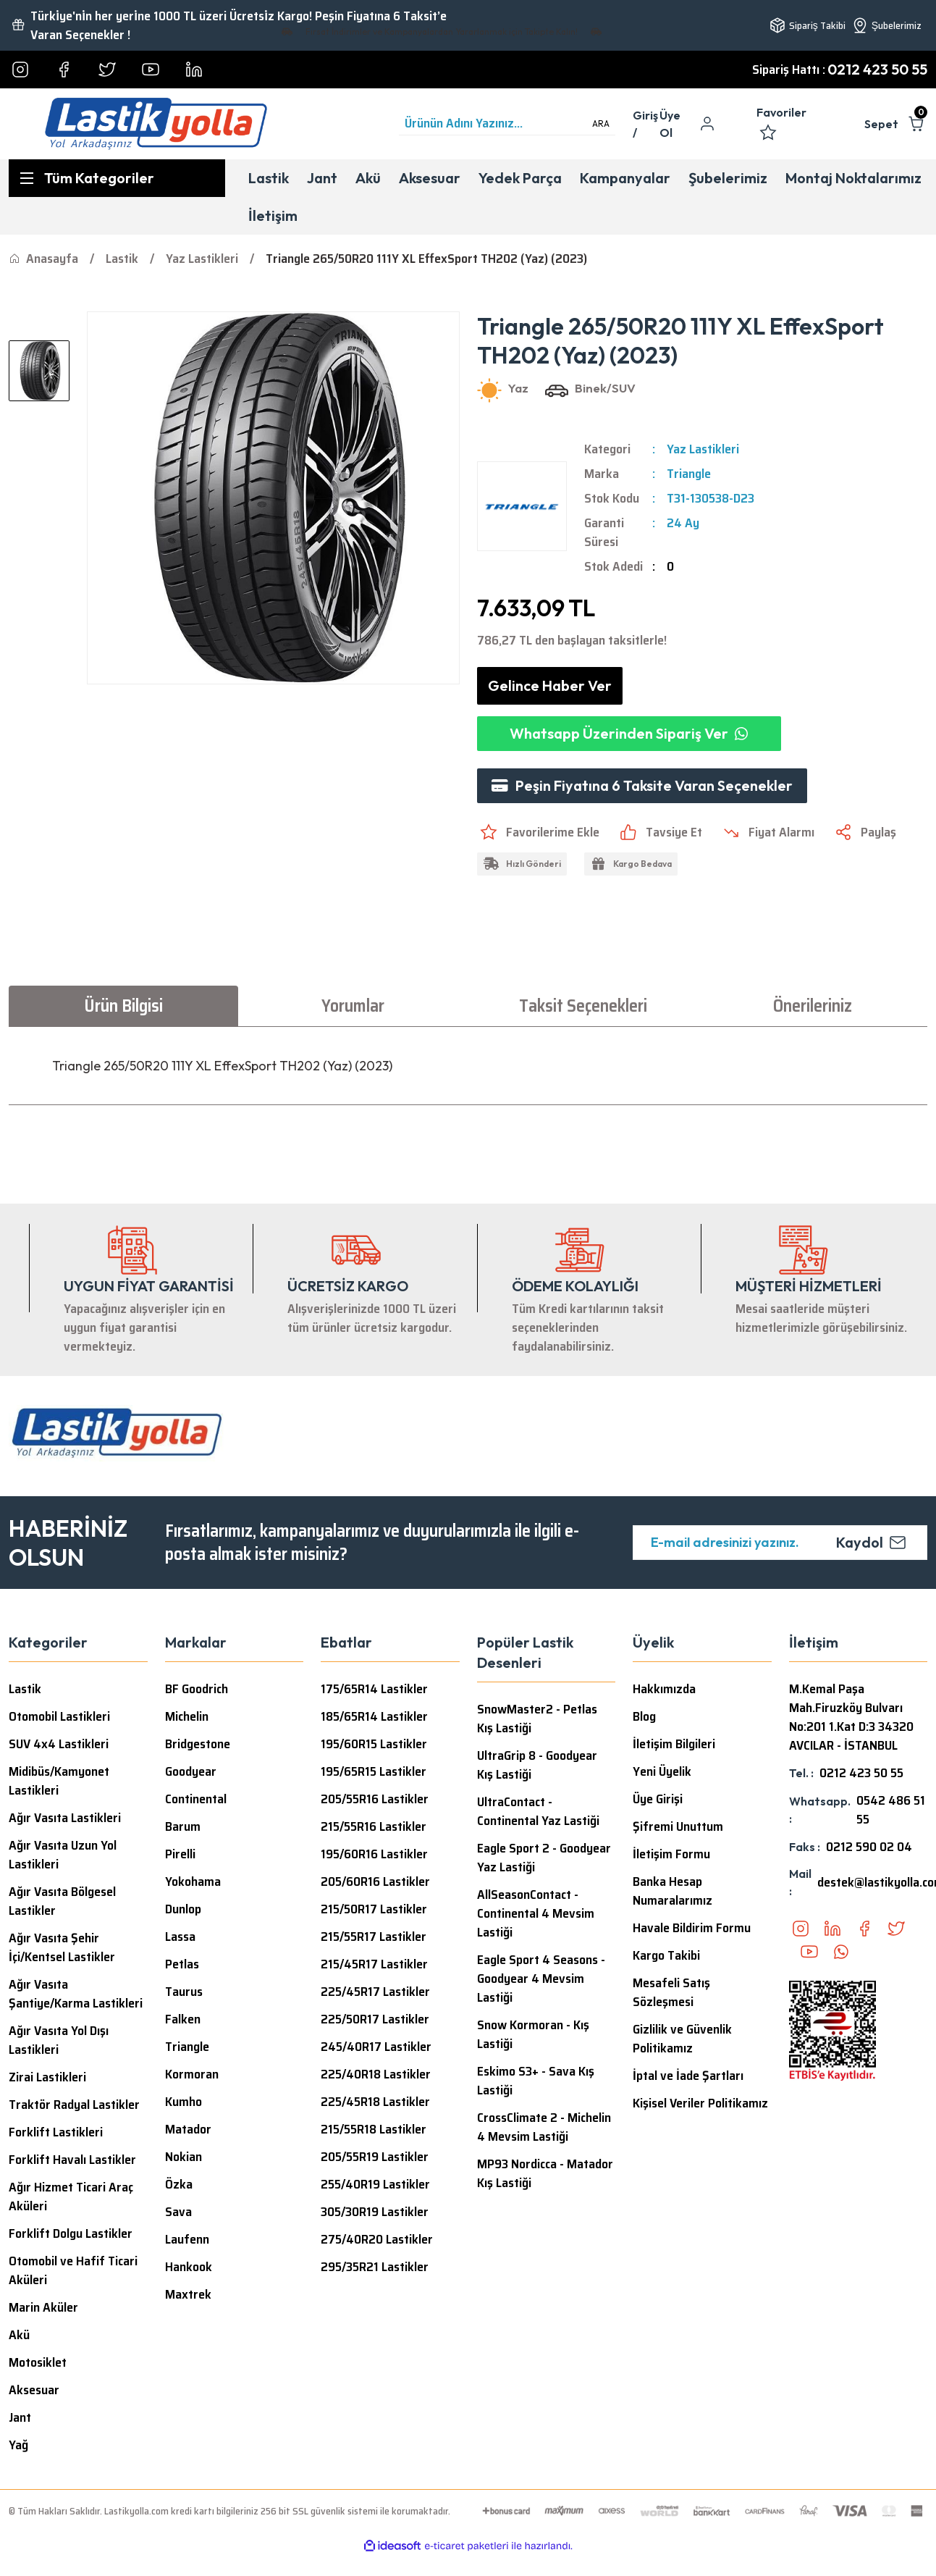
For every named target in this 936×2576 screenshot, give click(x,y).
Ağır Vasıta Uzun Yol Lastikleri (63, 1855)
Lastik (25, 1688)
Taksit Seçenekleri (583, 1006)
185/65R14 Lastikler (374, 1716)
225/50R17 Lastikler (375, 2019)
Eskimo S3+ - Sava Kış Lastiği (535, 2080)
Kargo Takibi (666, 1955)
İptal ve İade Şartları (688, 2075)
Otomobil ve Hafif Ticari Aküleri (73, 2270)
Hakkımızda (664, 1688)
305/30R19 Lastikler (375, 2211)
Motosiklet (38, 2362)
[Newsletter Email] (780, 1542)
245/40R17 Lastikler (376, 2046)
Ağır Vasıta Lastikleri (65, 1817)
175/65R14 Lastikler (374, 1688)
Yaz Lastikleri (703, 449)
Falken (183, 2019)
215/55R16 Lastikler (373, 1826)
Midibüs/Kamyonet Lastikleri (59, 1781)
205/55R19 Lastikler (375, 2156)
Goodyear (190, 1771)
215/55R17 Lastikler (373, 1936)
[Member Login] (646, 123)
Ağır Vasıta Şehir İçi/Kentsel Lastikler (62, 1947)
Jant (20, 2417)
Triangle (689, 473)
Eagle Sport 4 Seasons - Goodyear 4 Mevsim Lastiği (541, 1978)
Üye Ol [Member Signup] (669, 124)
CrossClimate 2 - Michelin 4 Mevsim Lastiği (544, 2127)
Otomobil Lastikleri (59, 1716)
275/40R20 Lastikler (377, 2239)
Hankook (188, 2266)
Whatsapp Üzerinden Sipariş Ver (629, 733)
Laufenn (187, 2239)
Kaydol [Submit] (871, 1542)
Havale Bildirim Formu (692, 1927)
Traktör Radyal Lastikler (74, 2104)
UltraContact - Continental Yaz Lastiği (538, 1811)
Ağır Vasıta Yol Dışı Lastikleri (59, 2040)
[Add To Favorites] (538, 832)
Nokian (183, 2156)
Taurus (184, 1991)
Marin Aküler (43, 2307)
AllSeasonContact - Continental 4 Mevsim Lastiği (535, 1913)
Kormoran (192, 2074)
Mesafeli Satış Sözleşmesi (671, 1992)
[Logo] (156, 124)
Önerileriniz (812, 1006)
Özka (179, 2184)
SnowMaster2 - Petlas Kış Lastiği (537, 1718)
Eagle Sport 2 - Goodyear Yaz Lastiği (544, 1857)
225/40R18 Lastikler (376, 2074)
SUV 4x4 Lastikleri (59, 1743)
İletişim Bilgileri (674, 1743)
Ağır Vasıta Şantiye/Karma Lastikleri (76, 1994)
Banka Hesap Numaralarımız (672, 1891)
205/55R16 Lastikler (375, 1799)
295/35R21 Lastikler (375, 2266)
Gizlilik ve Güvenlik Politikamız (682, 2038)
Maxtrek (188, 2294)
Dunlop (183, 1909)
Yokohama (193, 1881)
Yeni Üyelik (662, 1771)
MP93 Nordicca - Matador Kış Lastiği (545, 2173)
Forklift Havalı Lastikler (72, 2159)
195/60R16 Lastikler (374, 1854)
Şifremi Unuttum (678, 1826)
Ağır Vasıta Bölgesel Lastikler (62, 1901)
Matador (188, 2129)
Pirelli (180, 1854)
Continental (196, 1799)
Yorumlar (352, 1006)
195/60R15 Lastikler (374, 1743)
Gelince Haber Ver (550, 685)
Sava (178, 2211)
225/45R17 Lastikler (375, 1991)
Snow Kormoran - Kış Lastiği (533, 2034)
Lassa (180, 1936)
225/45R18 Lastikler (375, 2101)
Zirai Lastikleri (47, 2077)
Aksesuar (34, 2389)
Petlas (182, 1964)
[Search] (507, 123)
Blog (644, 1716)
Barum (183, 1826)
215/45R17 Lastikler (374, 1964)
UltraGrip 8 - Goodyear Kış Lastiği (537, 1765)
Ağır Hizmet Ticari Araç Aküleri (71, 2196)
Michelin (186, 1716)
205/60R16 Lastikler (375, 1881)
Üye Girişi (658, 1799)
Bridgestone (197, 1743)
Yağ (18, 2445)
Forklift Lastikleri (56, 2132)
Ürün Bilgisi (123, 1006)
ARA (601, 123)
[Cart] (895, 123)
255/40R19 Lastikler (375, 2184)
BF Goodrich (196, 1688)
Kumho (183, 2101)
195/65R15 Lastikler (373, 1771)
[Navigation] (117, 178)
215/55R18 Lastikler (373, 2129)
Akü (19, 2334)
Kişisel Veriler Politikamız (700, 2103)
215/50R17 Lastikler (374, 1909)
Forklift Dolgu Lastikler (70, 2233)
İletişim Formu (671, 1854)
